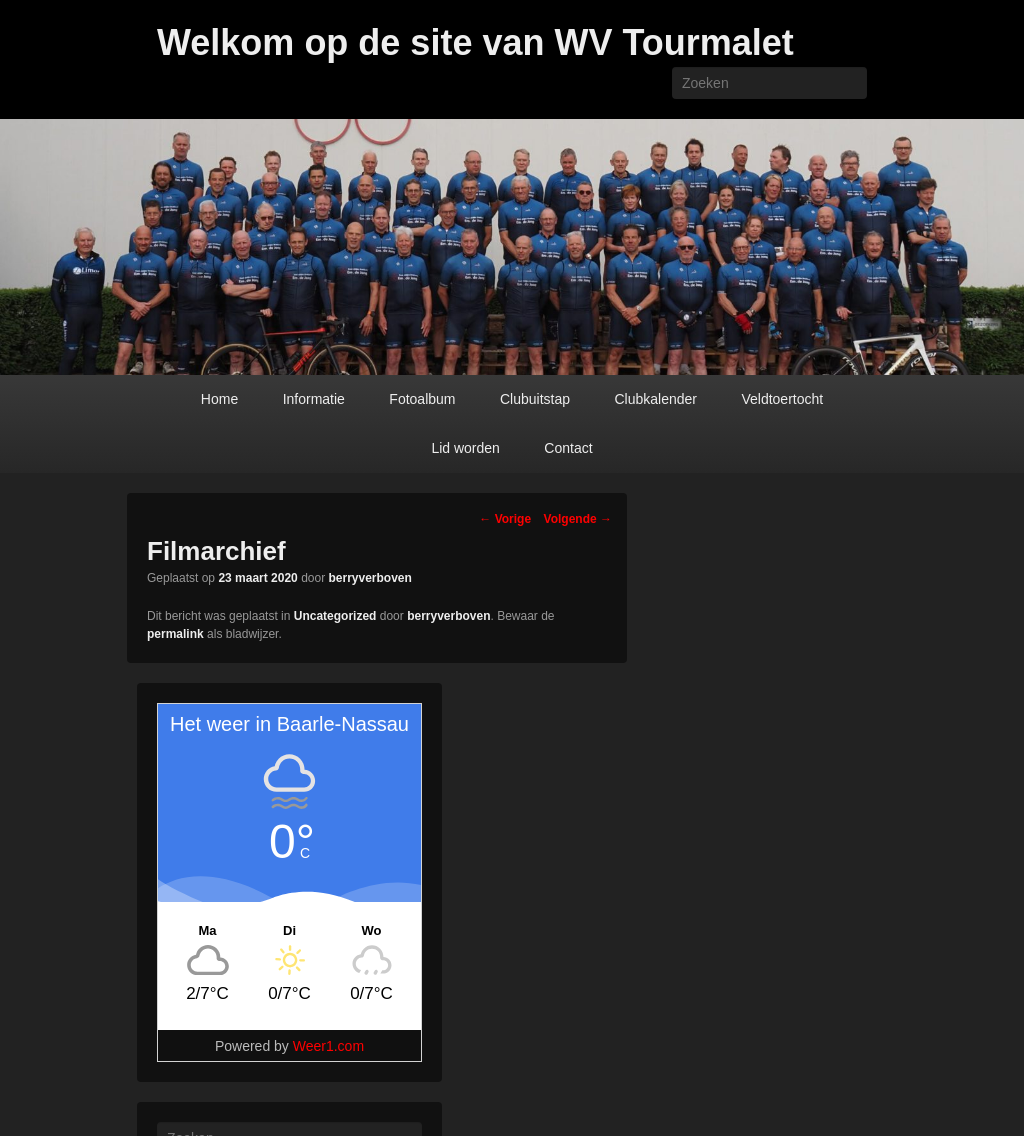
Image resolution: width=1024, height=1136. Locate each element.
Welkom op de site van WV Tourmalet (475, 42)
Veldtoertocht (782, 399)
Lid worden (465, 448)
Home (219, 399)
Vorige (505, 519)
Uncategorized (335, 616)
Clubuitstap (535, 399)
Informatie (314, 399)
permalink (175, 634)
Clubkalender (655, 399)
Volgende (578, 519)
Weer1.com (328, 1046)
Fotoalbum (422, 399)
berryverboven (370, 578)
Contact (568, 448)
